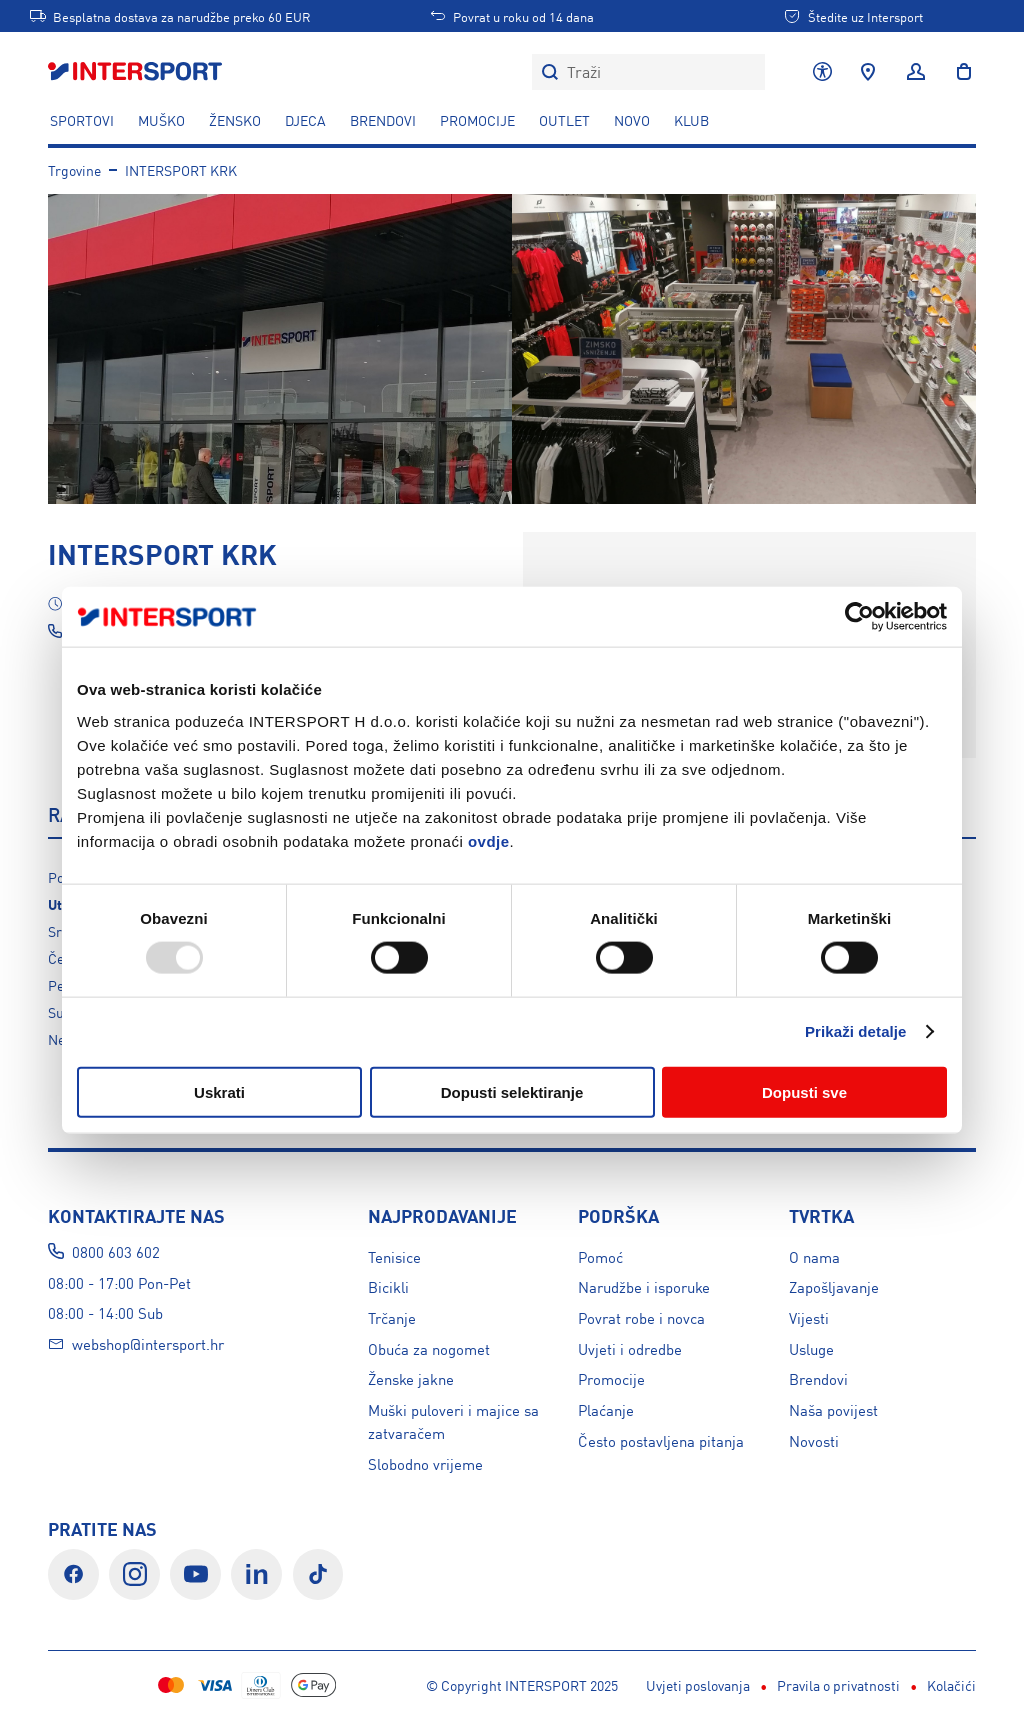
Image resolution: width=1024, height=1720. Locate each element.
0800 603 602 (116, 1251)
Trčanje (392, 1317)
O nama (814, 1256)
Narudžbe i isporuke (644, 1286)
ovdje (489, 840)
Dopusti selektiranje (512, 1091)
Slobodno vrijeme (425, 1463)
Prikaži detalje (856, 1031)
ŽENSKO (235, 120)
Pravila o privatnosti (460, 1685)
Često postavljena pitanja (661, 1440)
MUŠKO (161, 120)
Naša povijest (833, 1409)
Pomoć (600, 1256)
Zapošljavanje (834, 1286)
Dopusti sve (804, 1091)
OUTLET (564, 120)
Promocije (611, 1378)
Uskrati (219, 1091)
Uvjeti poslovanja (320, 1685)
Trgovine (74, 170)
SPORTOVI (82, 120)
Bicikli (388, 1286)
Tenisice (394, 1256)
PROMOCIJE (477, 120)
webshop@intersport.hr (148, 1343)
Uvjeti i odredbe (630, 1348)
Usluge (811, 1348)
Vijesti (809, 1317)
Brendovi (383, 120)
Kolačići (573, 1685)
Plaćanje (606, 1409)
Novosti (814, 1440)
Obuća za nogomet (429, 1348)
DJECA (305, 120)
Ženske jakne (411, 1378)
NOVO (632, 120)
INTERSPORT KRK (181, 170)
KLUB (691, 120)
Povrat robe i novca (641, 1317)
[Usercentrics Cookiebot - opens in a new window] (859, 617)
